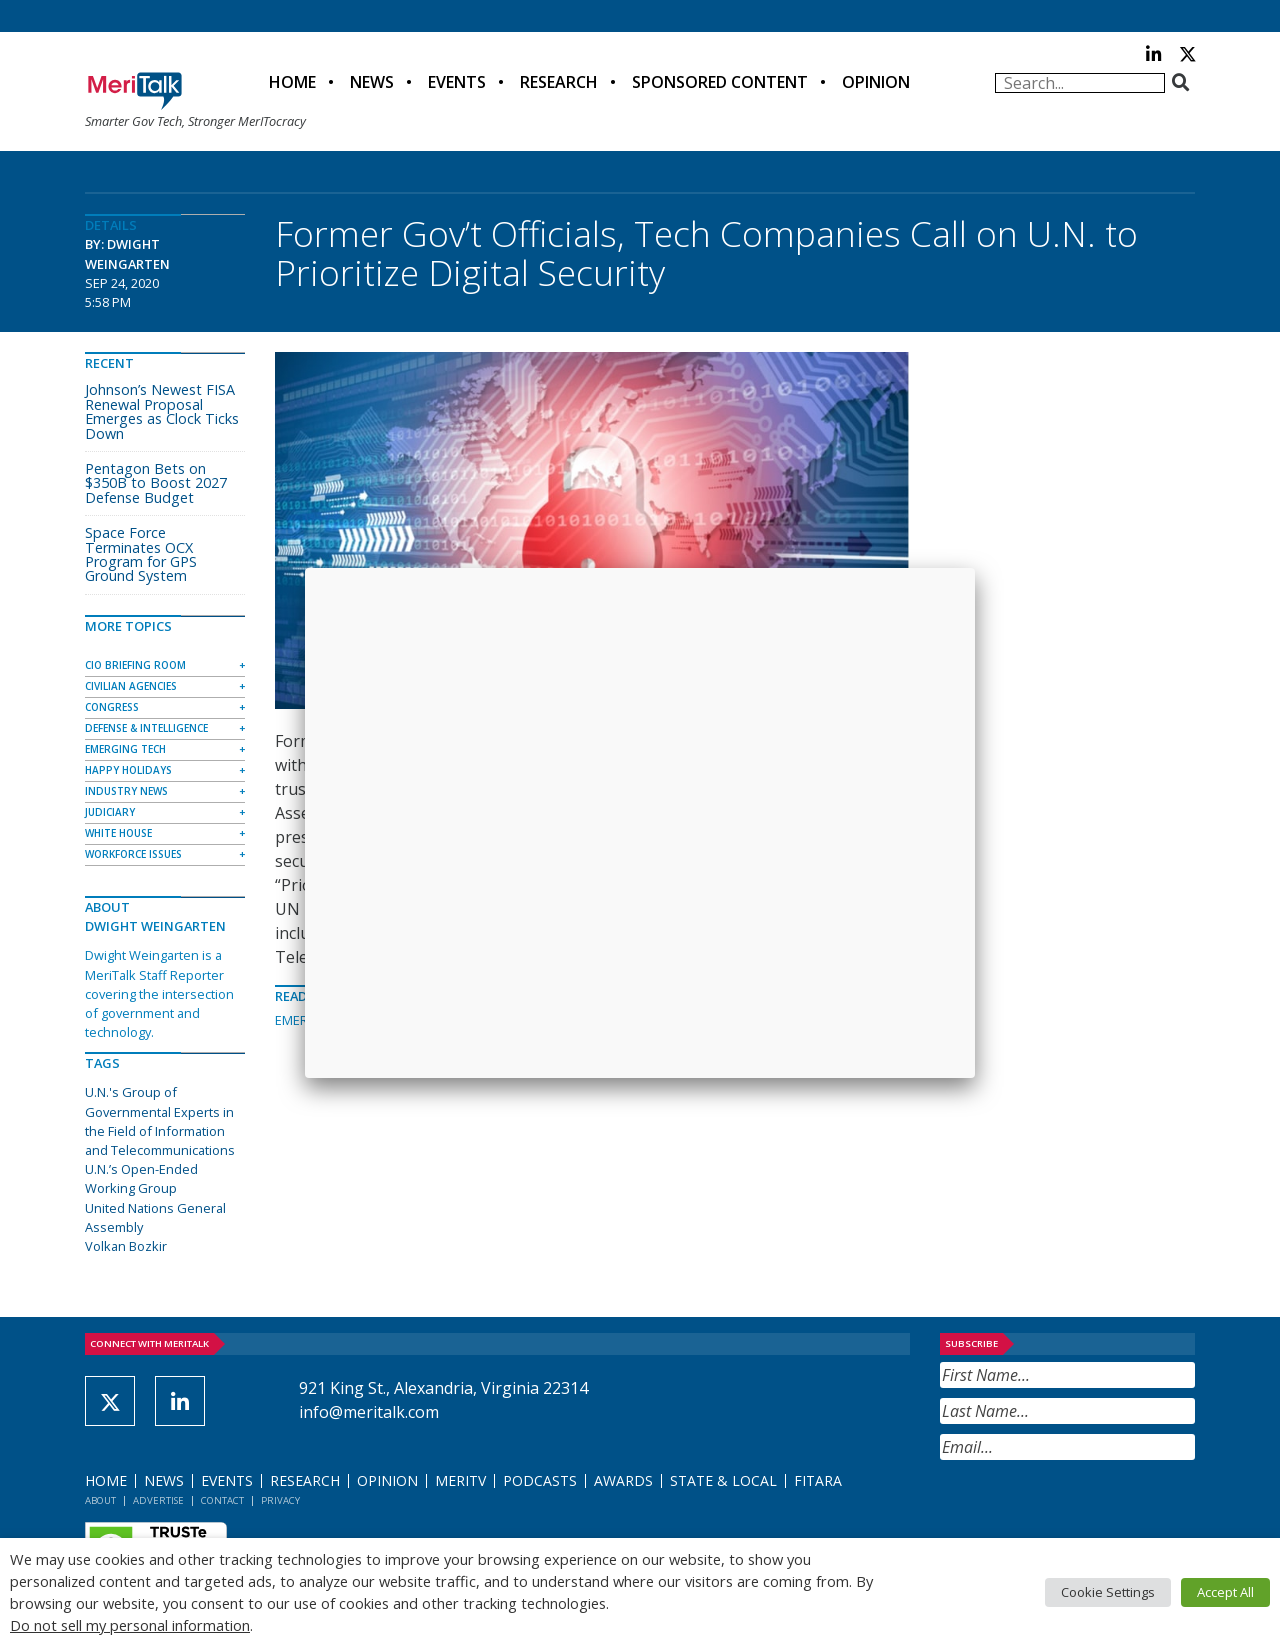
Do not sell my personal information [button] (130, 1625)
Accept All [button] (1225, 1592)
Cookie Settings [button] (1108, 1592)
